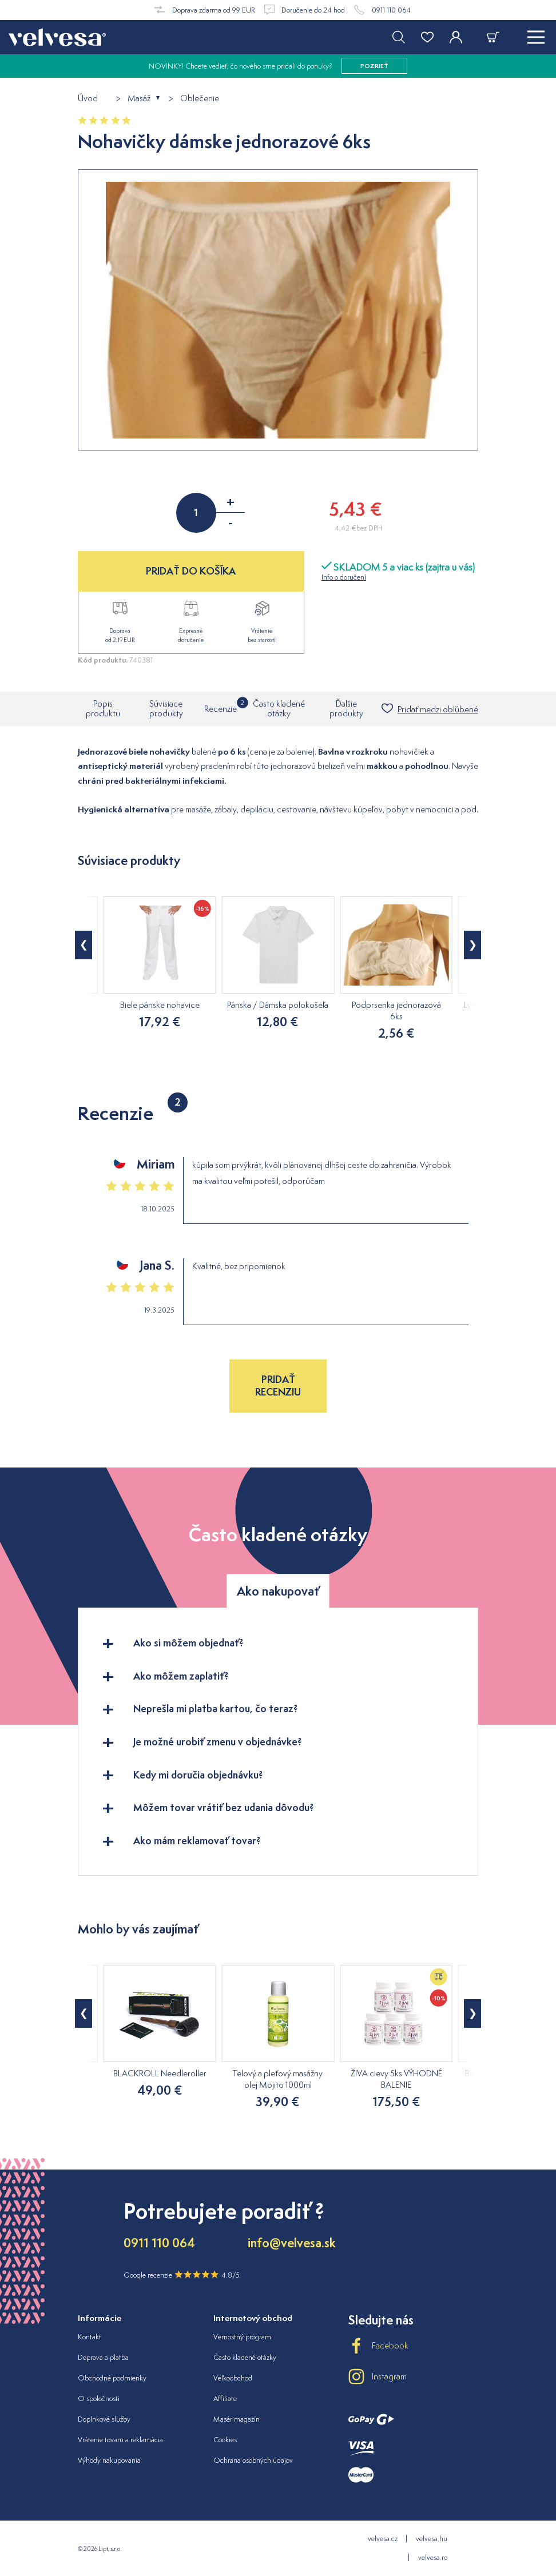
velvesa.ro (432, 2557)
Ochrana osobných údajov (253, 2460)
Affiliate (225, 2398)
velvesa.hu (431, 2538)
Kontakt (89, 2337)
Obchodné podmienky (112, 2378)
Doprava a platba (103, 2357)
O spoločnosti (99, 2398)
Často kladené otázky (279, 708)
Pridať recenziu (278, 1385)
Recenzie (220, 705)
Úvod (88, 98)
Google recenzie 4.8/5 (182, 2275)
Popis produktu (103, 708)
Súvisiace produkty (166, 708)
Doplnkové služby (104, 2419)
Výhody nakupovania (109, 2460)
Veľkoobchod (232, 2378)
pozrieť (374, 66)
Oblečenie (199, 98)
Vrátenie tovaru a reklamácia (120, 2440)
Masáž (139, 98)
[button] (83, 945)
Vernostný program (242, 2337)
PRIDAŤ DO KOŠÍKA (191, 570)
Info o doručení (343, 577)
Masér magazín (236, 2419)
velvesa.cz (383, 2538)
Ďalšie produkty (346, 708)
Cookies (225, 2440)
